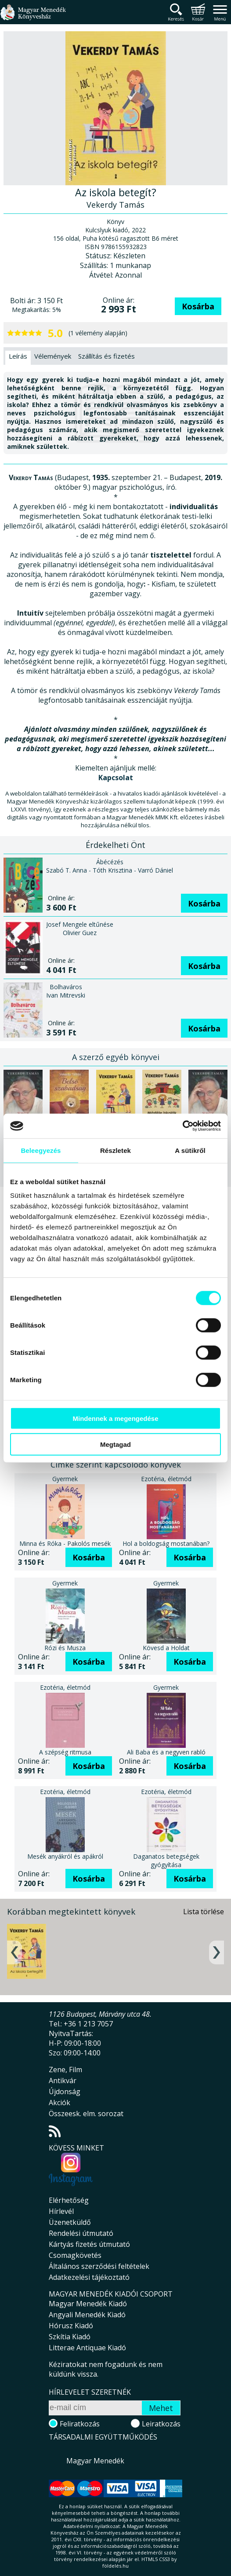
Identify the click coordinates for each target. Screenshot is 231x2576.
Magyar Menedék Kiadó (88, 2303)
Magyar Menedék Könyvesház (33, 17)
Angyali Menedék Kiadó (87, 2314)
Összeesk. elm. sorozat (86, 2113)
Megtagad (115, 1444)
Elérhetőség (69, 2200)
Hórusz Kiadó (71, 2325)
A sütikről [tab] (190, 1150)
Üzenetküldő (70, 2222)
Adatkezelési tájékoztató (89, 2277)
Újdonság (64, 2091)
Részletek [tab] (115, 1150)
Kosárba (198, 306)
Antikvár (62, 2080)
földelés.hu (115, 2565)
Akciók (59, 2102)
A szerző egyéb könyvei (115, 1057)
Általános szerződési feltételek (99, 2266)
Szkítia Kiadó (69, 2336)
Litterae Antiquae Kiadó (87, 2347)
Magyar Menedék (95, 2461)
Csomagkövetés (75, 2255)
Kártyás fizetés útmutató (89, 2244)
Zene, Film (65, 2069)
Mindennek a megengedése (115, 1418)
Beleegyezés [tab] (41, 1150)
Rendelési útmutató (81, 2233)
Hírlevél (61, 2211)
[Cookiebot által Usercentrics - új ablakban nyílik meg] (182, 1126)
